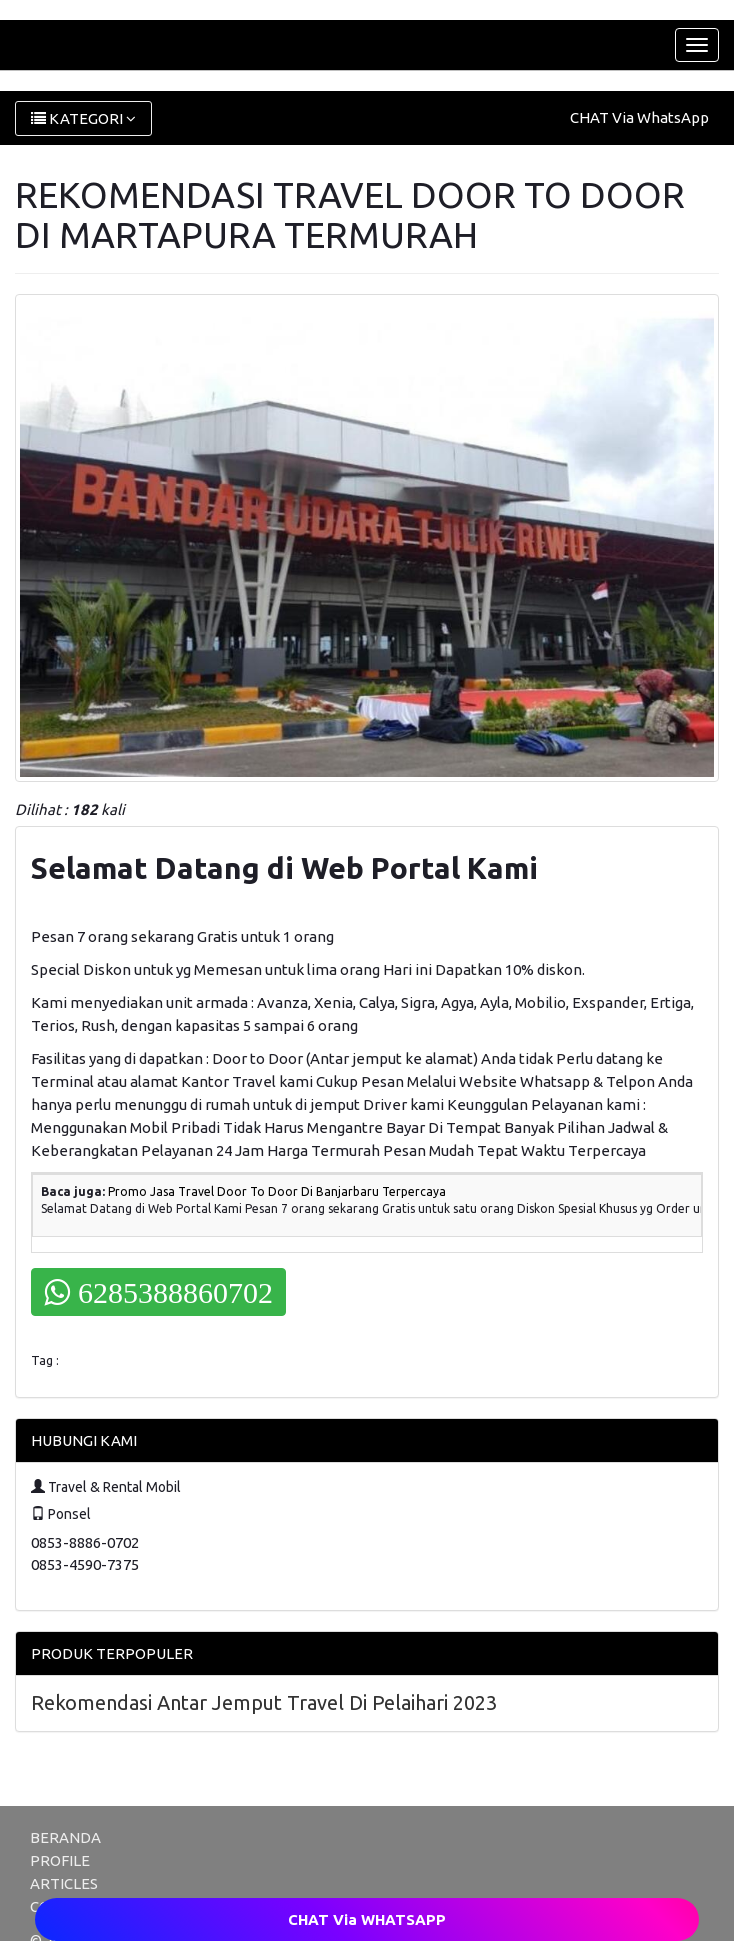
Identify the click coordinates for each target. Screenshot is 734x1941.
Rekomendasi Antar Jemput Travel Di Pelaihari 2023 (264, 1702)
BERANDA (65, 1837)
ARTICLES (64, 1883)
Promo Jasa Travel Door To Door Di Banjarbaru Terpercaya (277, 1191)
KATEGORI (83, 118)
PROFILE (60, 1860)
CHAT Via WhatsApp (639, 117)
